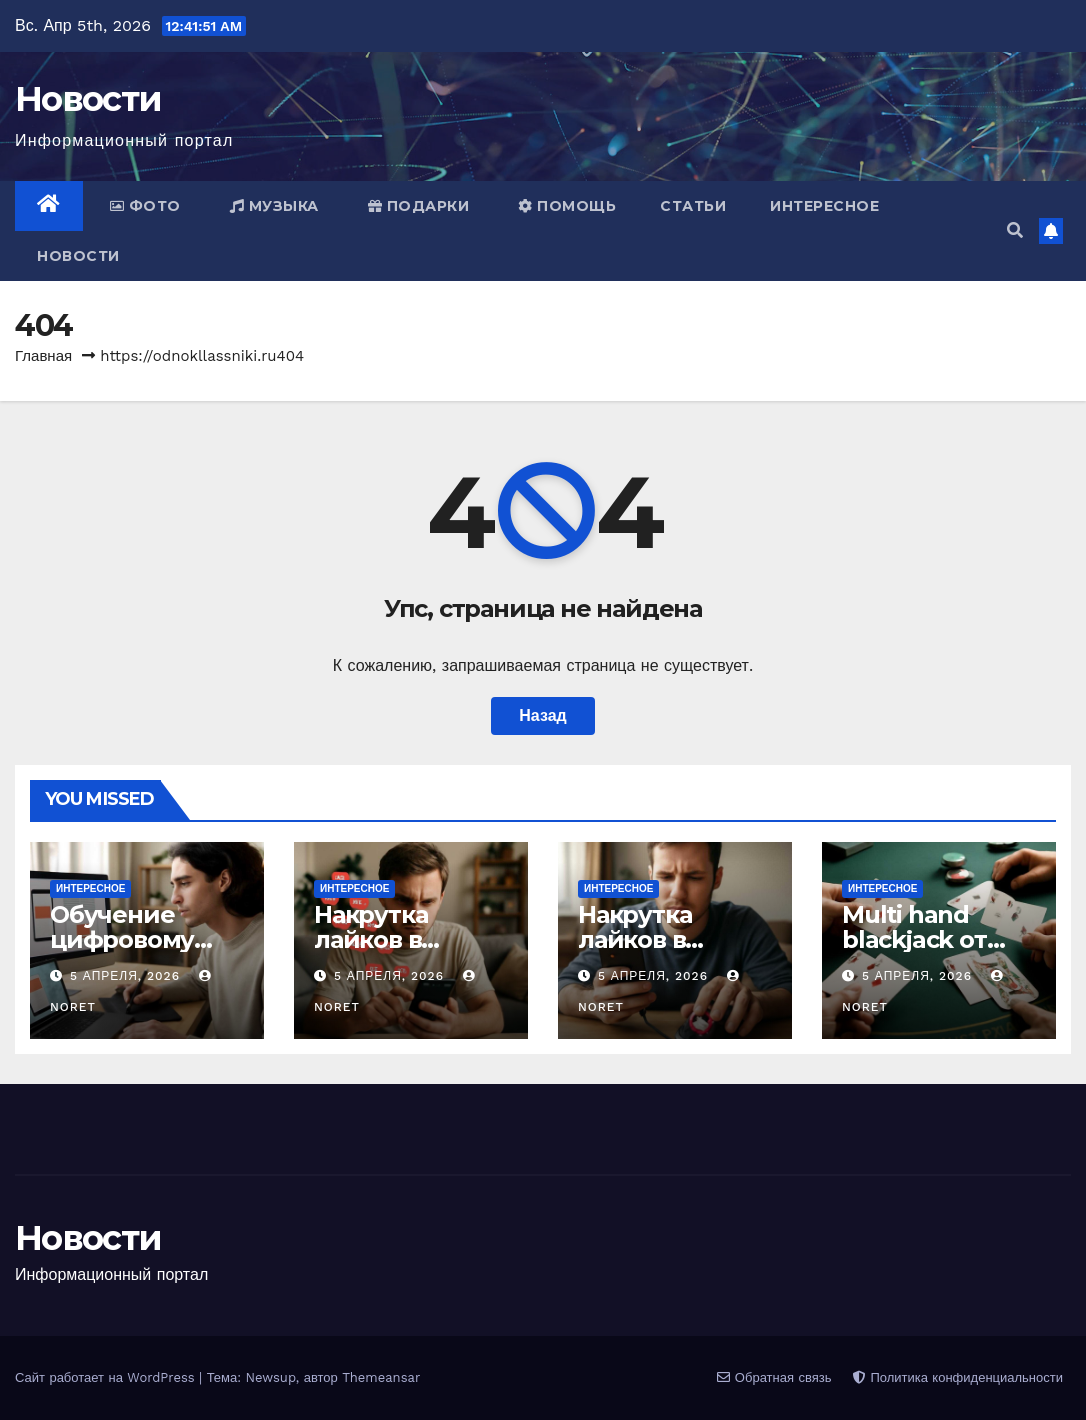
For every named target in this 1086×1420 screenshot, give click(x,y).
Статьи (693, 206)
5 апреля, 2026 (127, 976)
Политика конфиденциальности (958, 1377)
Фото (145, 206)
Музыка (274, 206)
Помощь (567, 206)
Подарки (419, 206)
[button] (1015, 230)
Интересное (824, 206)
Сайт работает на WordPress (107, 1377)
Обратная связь (774, 1377)
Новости (88, 99)
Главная (43, 356)
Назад (542, 715)
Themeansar (381, 1377)
